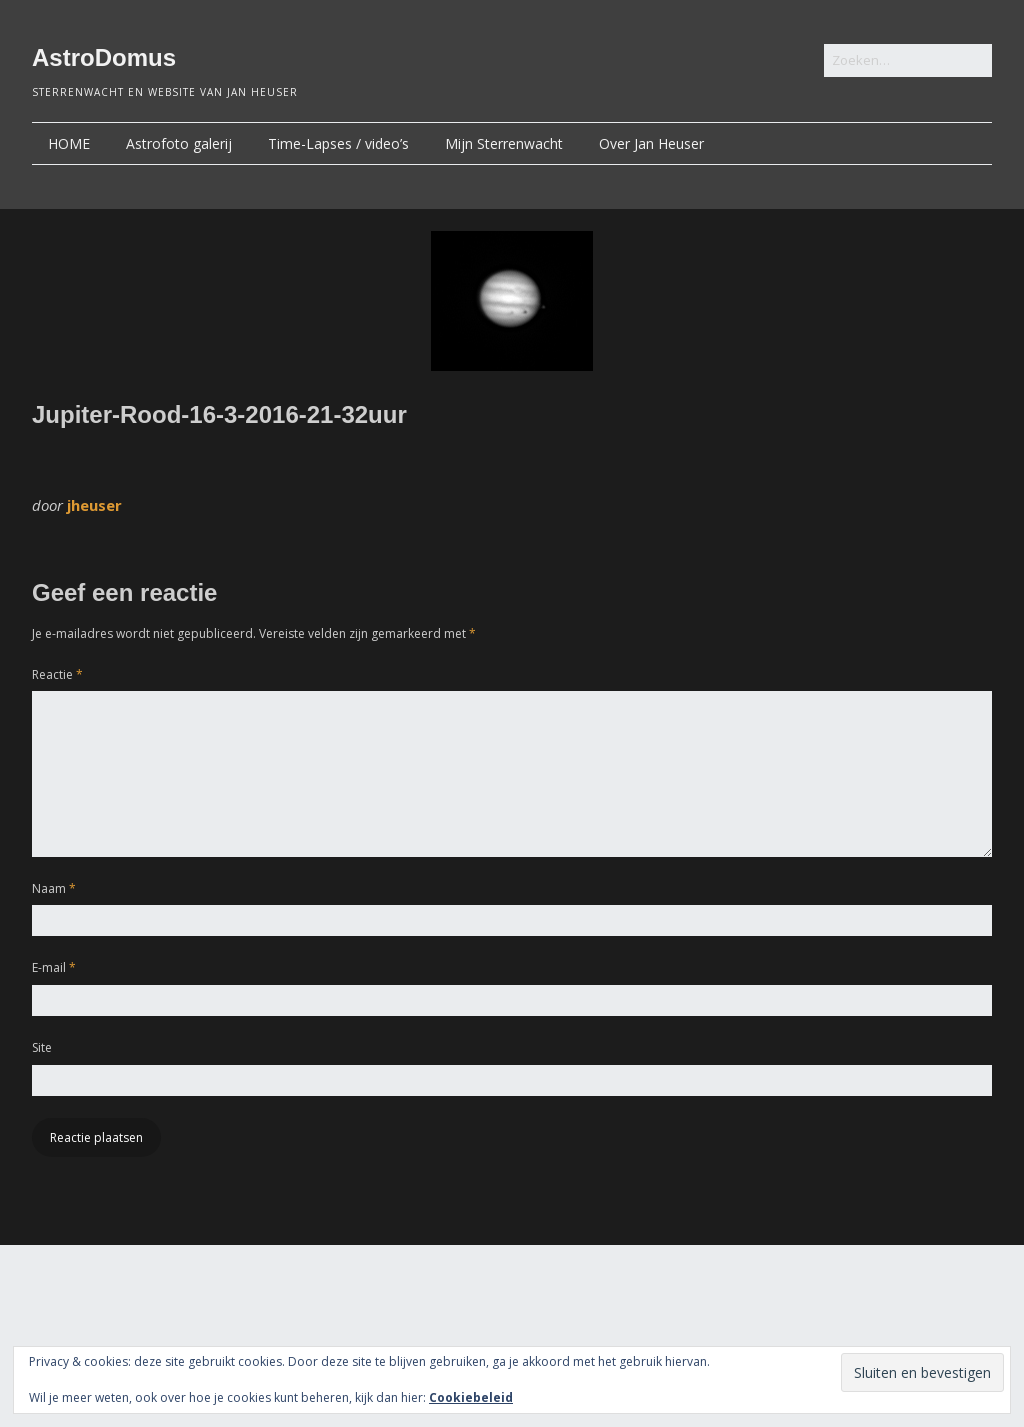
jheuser (94, 505)
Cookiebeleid (471, 1397)
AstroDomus (104, 57)
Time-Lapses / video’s (338, 143)
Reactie (57, 674)
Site (42, 1047)
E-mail (54, 967)
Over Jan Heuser (651, 143)
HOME (69, 143)
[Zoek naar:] (908, 60)
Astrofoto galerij (179, 143)
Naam (54, 888)
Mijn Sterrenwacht (504, 143)
